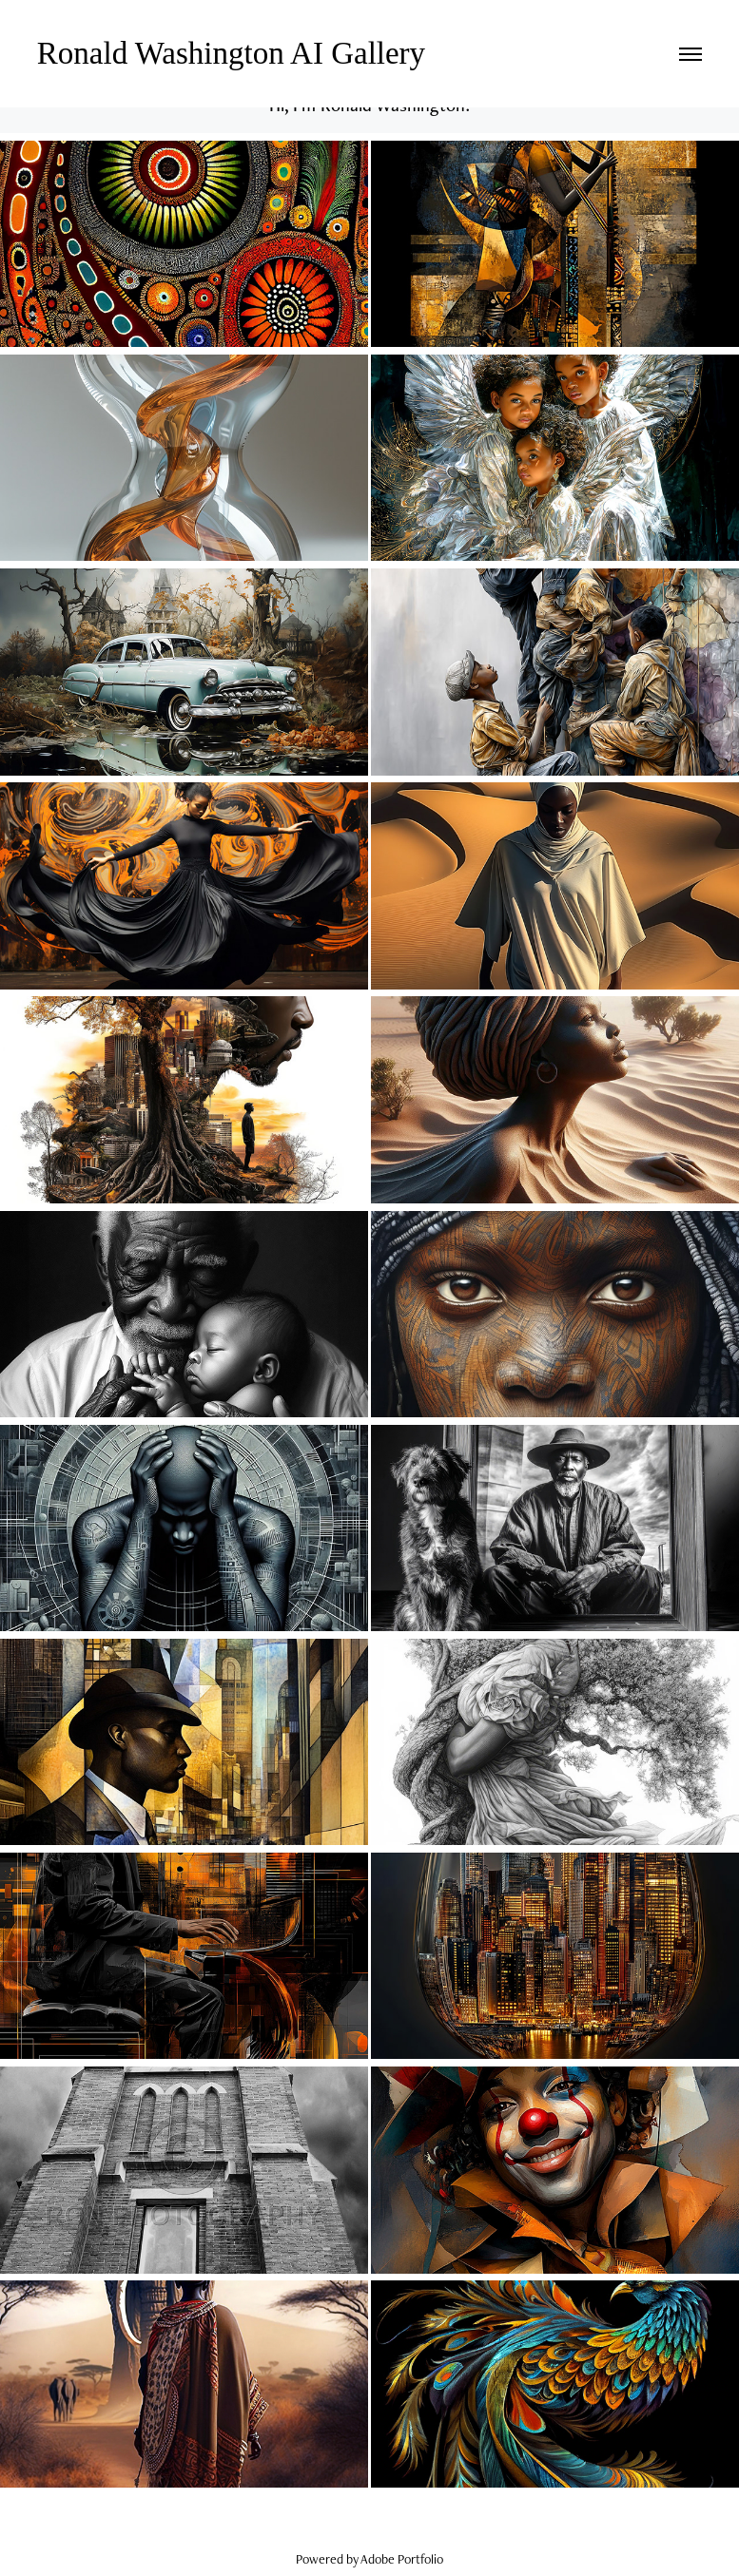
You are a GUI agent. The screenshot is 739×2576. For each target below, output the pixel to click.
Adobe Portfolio (401, 2558)
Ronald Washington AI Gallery (235, 53)
